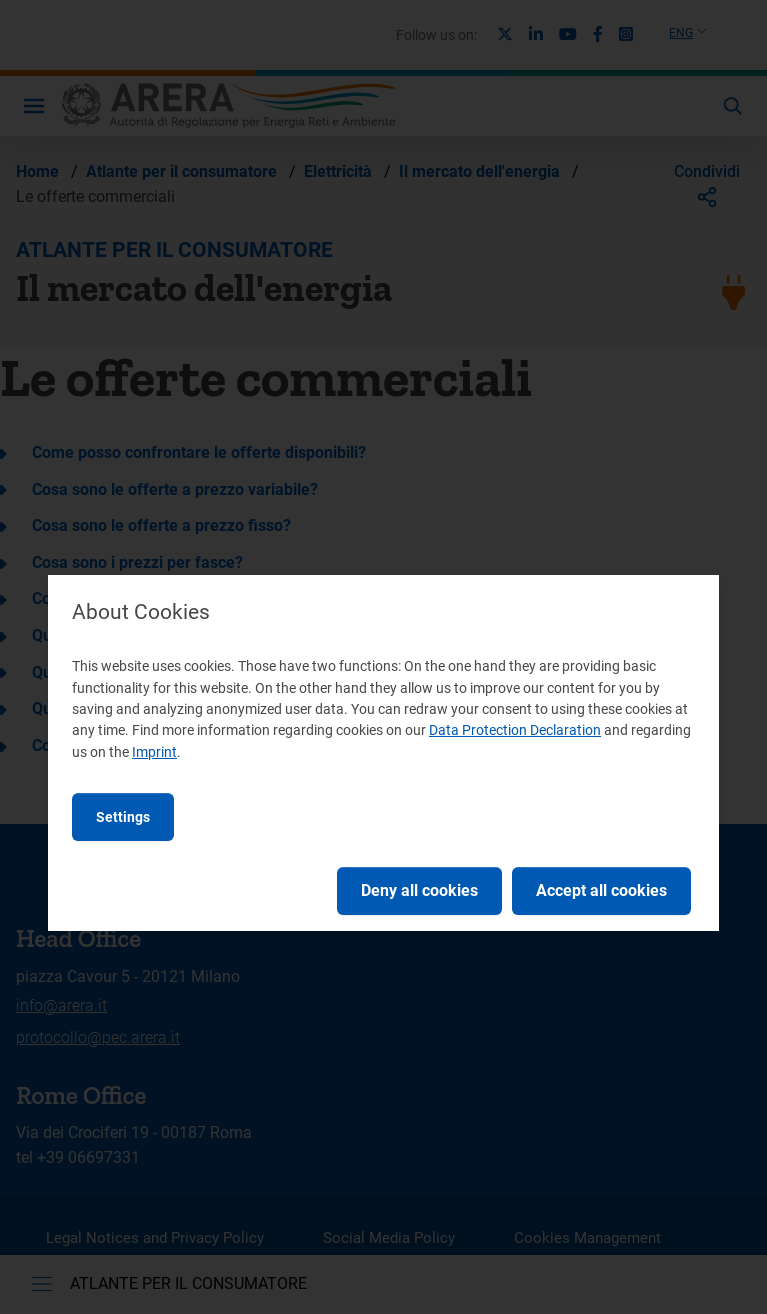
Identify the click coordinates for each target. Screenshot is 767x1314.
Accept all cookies (601, 890)
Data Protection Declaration (515, 730)
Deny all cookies (419, 890)
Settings (123, 817)
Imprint (154, 752)
